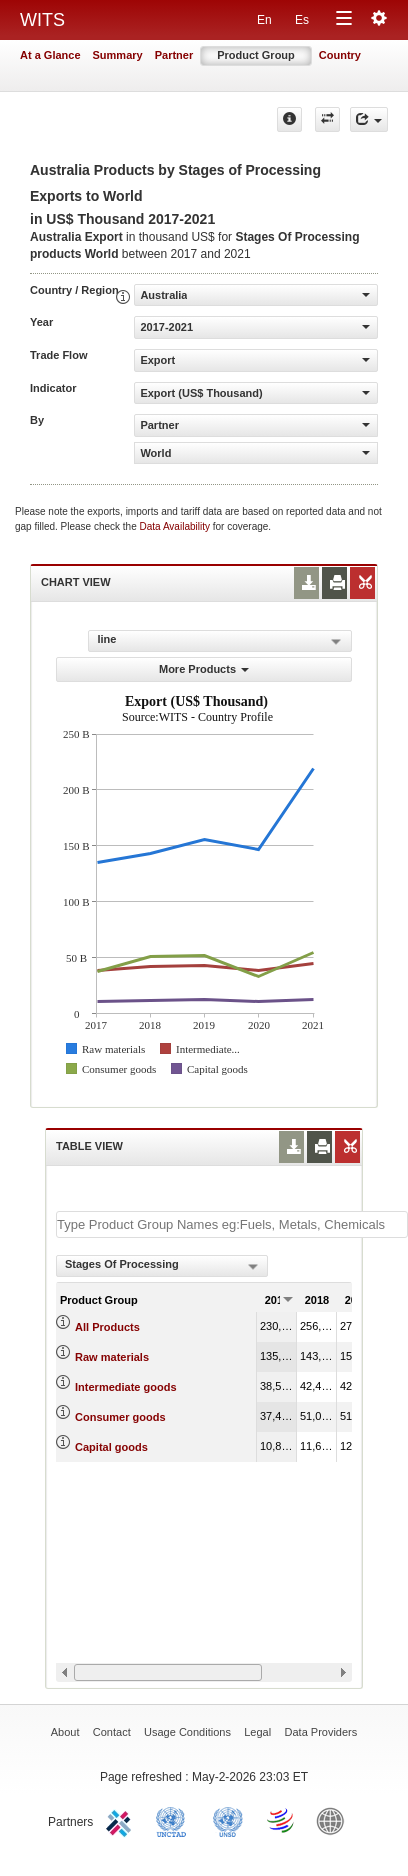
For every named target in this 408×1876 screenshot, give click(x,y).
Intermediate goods (125, 1387)
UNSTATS (228, 1820)
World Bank (335, 1820)
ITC (122, 1820)
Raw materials (112, 1357)
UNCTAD (175, 1820)
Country (340, 55)
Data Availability (176, 526)
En (264, 20)
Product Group (256, 55)
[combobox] (162, 1266)
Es (302, 20)
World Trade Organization (282, 1820)
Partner (174, 55)
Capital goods (111, 1447)
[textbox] (232, 1224)
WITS (42, 20)
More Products (204, 669)
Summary (118, 55)
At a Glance (50, 55)
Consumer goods (120, 1417)
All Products (107, 1327)
